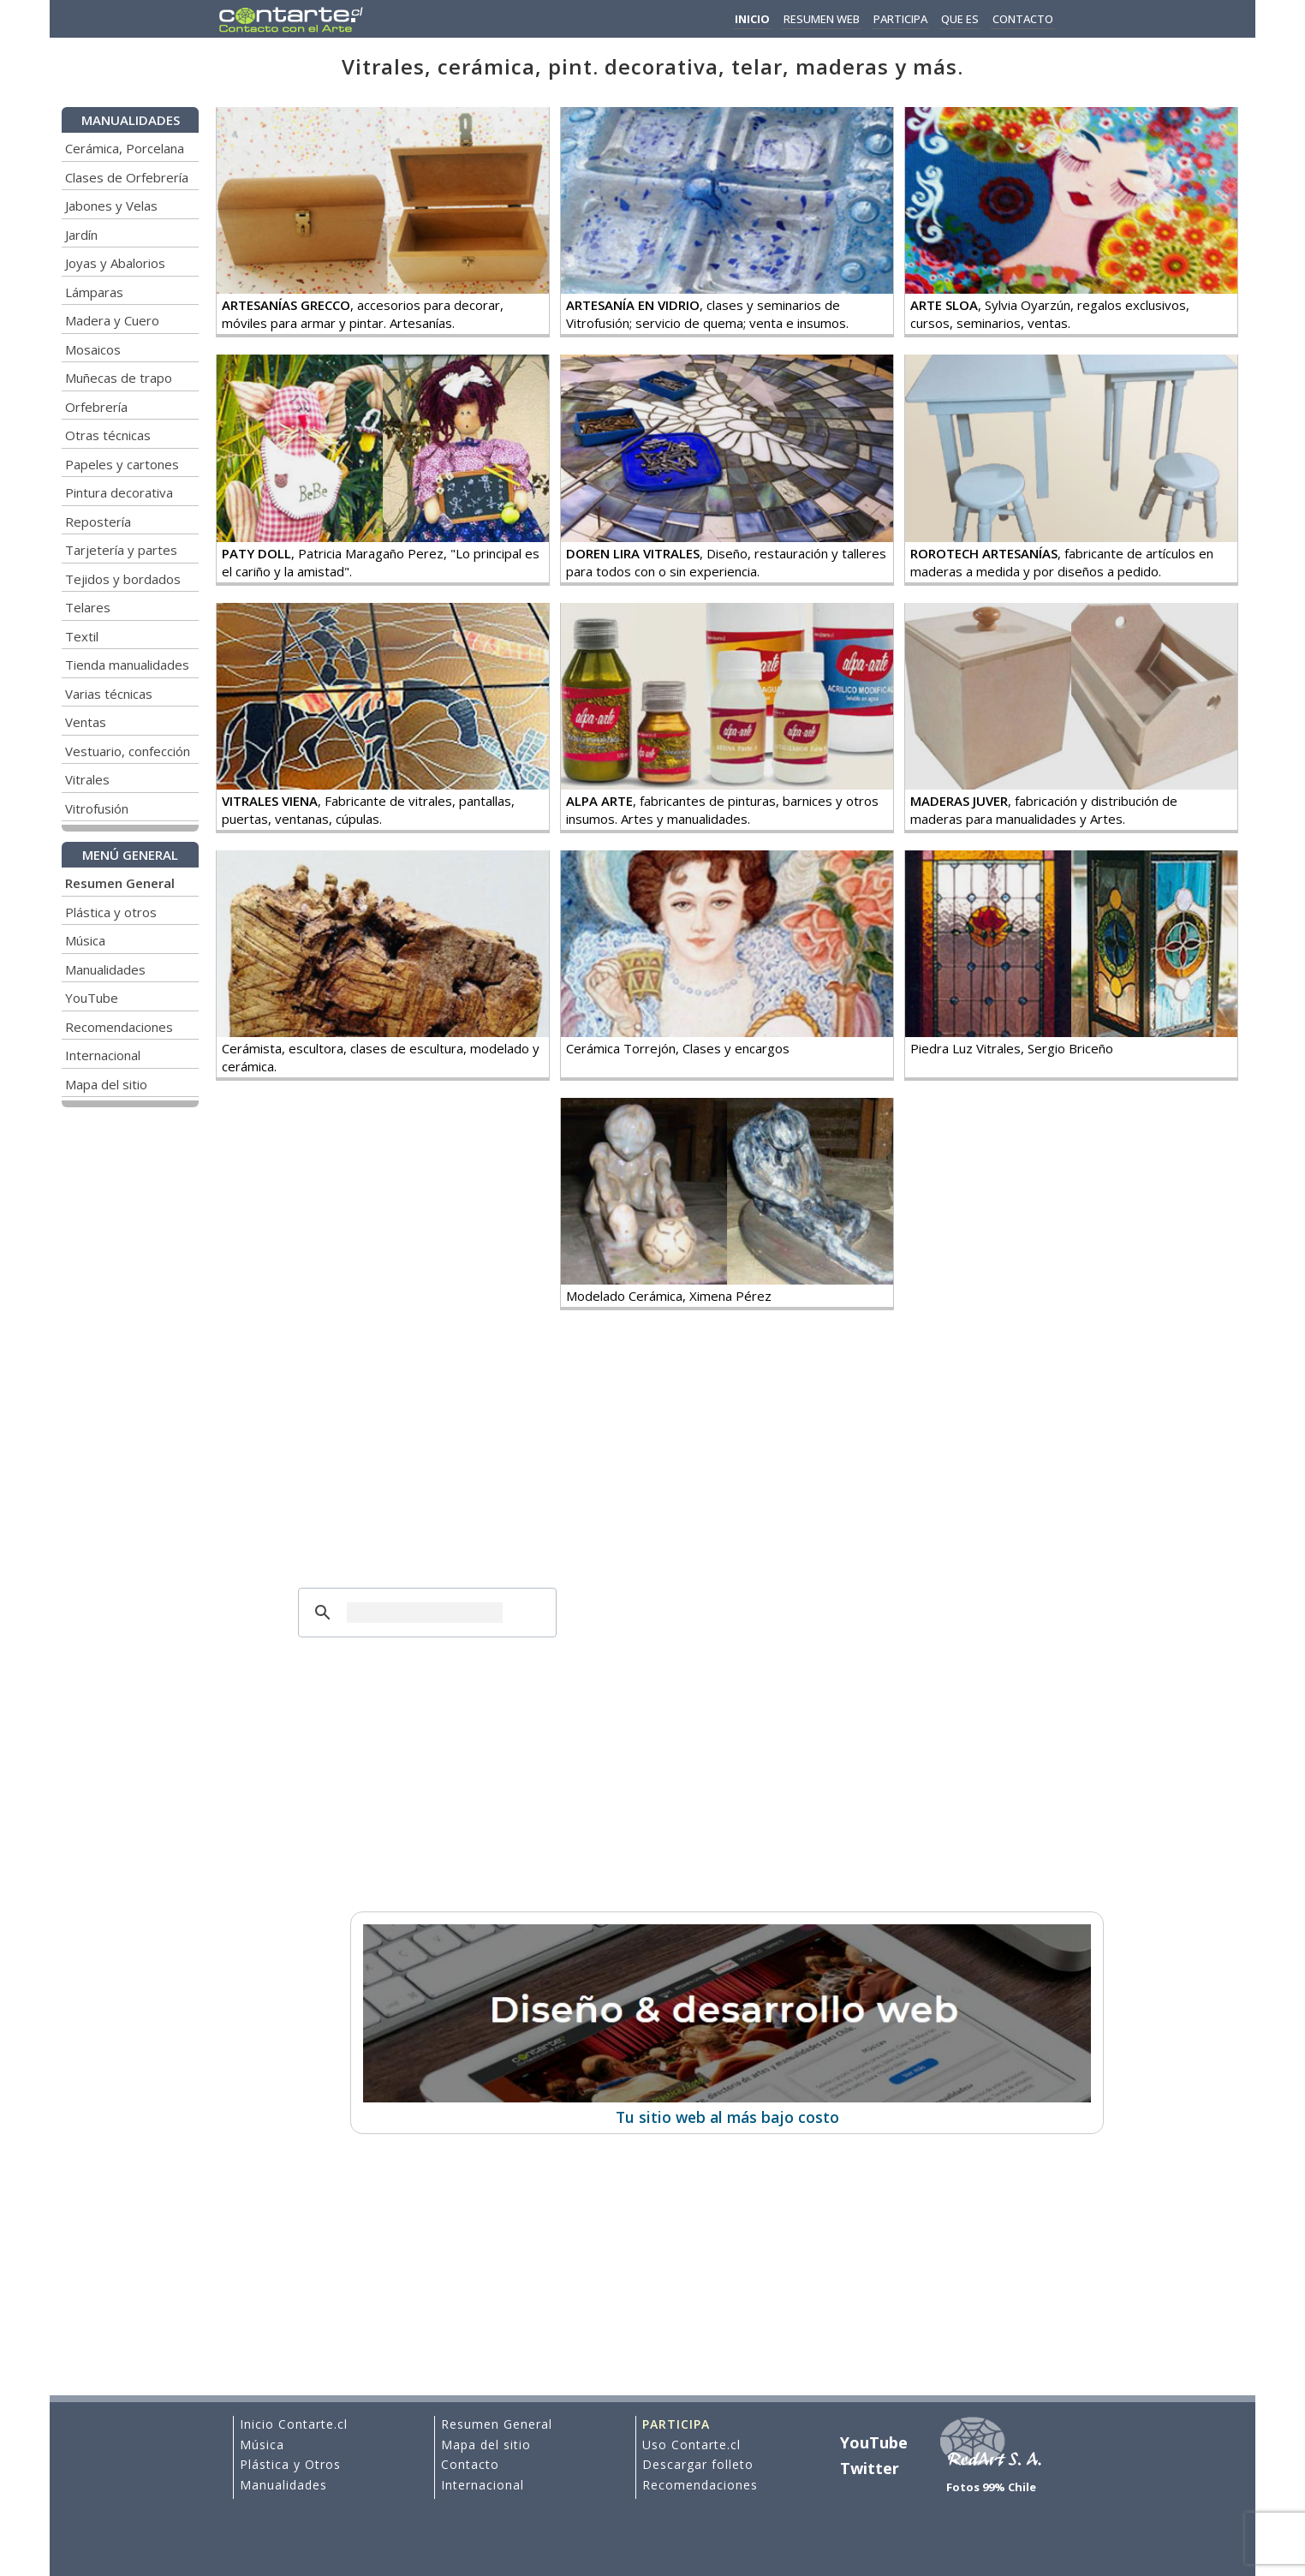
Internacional (102, 1055)
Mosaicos (93, 349)
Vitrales (87, 779)
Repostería (98, 521)
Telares (87, 607)
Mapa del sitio (106, 1084)
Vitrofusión (96, 808)
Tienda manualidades (127, 664)
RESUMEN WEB (822, 19)
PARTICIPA (900, 19)
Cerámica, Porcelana (124, 148)
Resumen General (496, 2424)
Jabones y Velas (111, 205)
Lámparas (94, 292)
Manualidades (105, 969)
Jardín (81, 234)
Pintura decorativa (119, 492)
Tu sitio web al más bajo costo (727, 2106)
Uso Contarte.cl (691, 2444)
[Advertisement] (427, 1463)
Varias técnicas (108, 693)
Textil (81, 636)
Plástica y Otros (290, 2464)
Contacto (470, 2464)
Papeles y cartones (122, 464)
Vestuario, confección (127, 751)
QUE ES (960, 19)
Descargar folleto (698, 2464)
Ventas (85, 721)
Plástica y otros (111, 912)
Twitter (869, 2468)
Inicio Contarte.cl (294, 2424)
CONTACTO (1022, 19)
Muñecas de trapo (118, 377)
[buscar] (425, 1612)
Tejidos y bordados (123, 578)
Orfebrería (96, 406)
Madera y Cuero (112, 320)
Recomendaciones (119, 1026)
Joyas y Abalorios (115, 262)
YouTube (91, 997)
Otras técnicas (108, 435)
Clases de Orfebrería (126, 177)
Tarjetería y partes (121, 549)
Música (85, 940)
